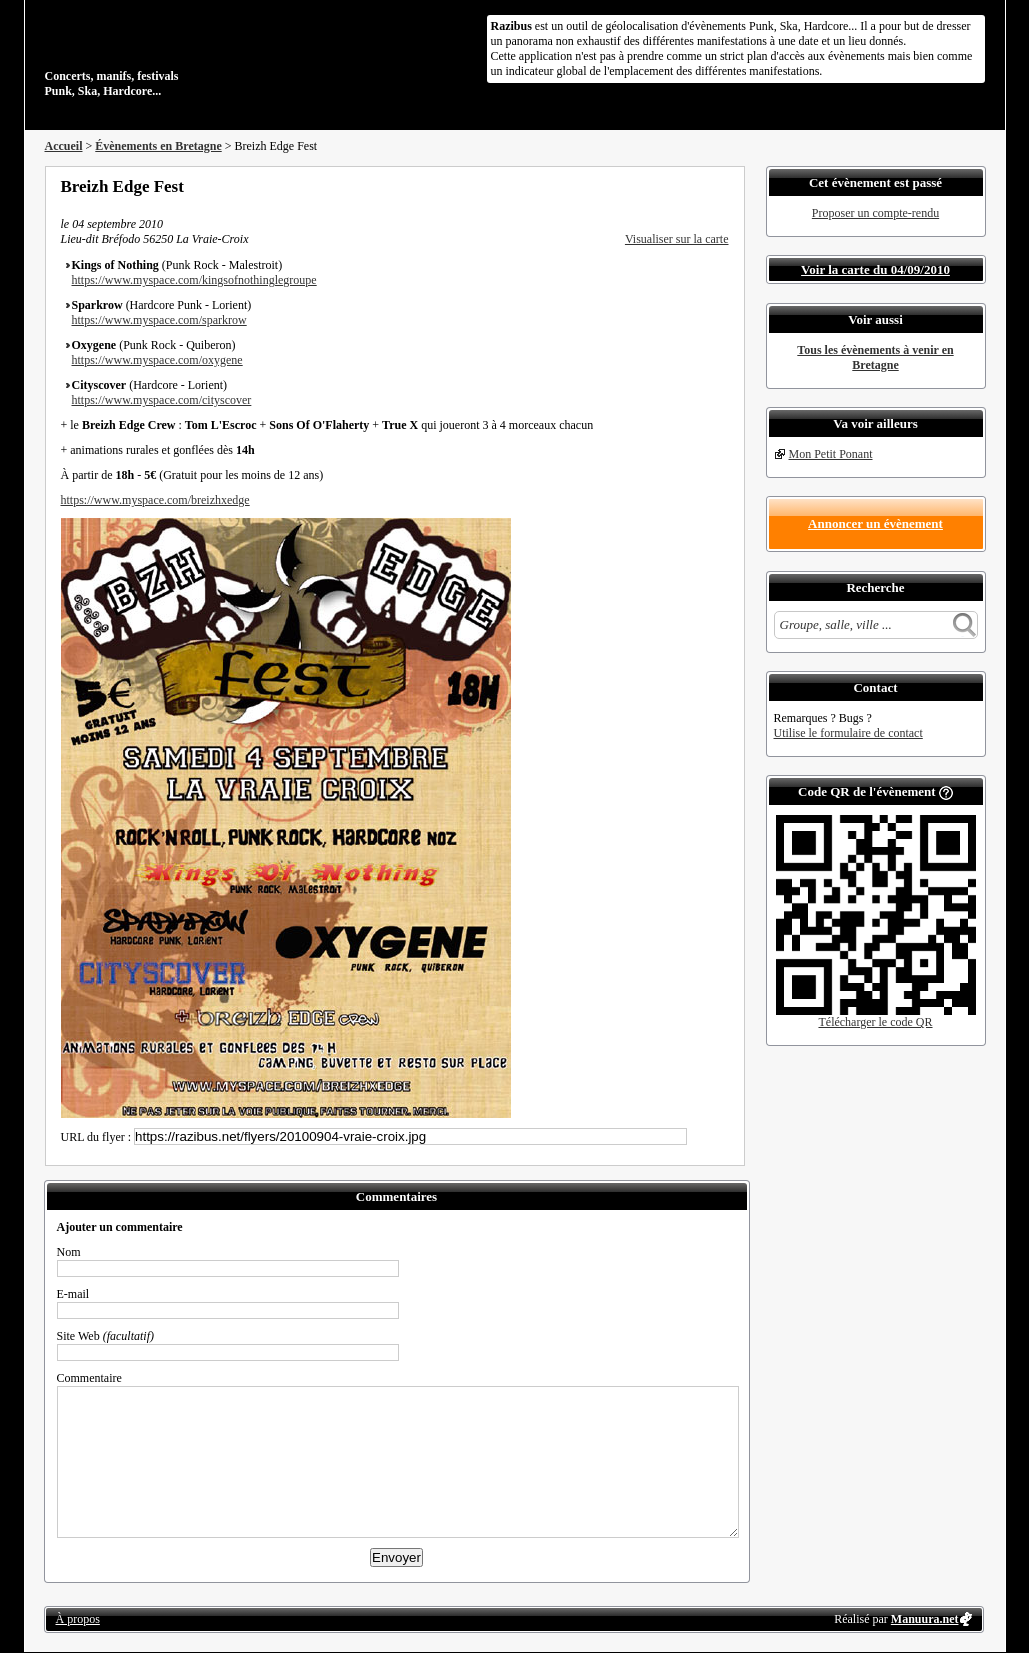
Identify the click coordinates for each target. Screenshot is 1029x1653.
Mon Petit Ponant (831, 454)
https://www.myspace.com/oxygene (157, 360)
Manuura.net (925, 1619)
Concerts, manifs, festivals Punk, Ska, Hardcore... (174, 54)
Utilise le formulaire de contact (848, 733)
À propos (78, 1619)
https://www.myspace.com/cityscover (162, 400)
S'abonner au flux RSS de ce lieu (722, 186)
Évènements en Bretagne (158, 146)
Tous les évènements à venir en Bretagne (875, 357)
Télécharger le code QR (875, 1022)
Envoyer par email (695, 186)
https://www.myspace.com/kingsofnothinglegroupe (194, 280)
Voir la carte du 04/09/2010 (875, 269)
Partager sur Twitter (668, 186)
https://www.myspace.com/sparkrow (159, 320)
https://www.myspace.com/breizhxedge (155, 500)
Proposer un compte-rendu (875, 213)
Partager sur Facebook (641, 186)
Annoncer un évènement (875, 523)
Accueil (64, 146)
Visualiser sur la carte (677, 239)
